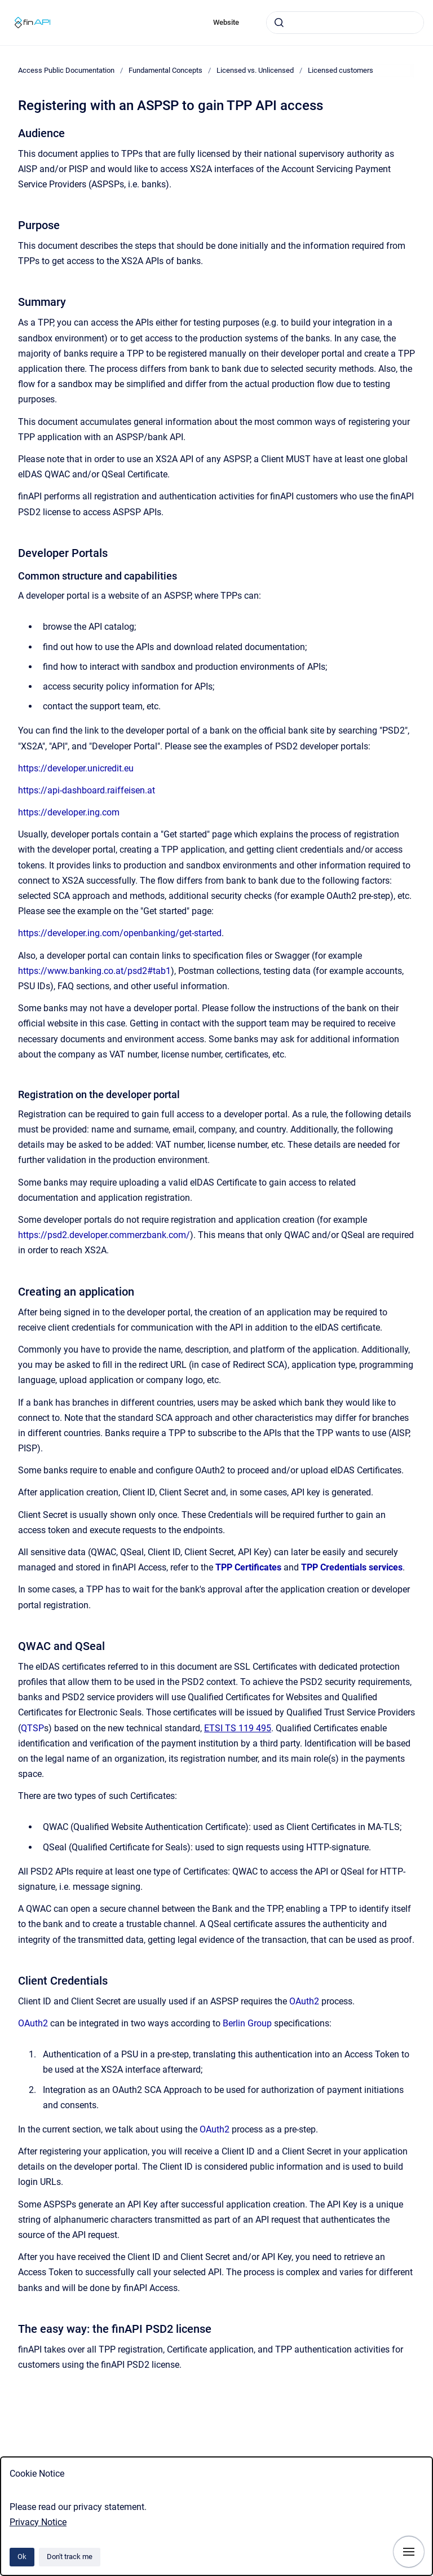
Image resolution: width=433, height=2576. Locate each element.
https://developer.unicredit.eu (76, 768)
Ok (21, 2556)
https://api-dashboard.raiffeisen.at (86, 790)
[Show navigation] (409, 2551)
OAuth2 (304, 2001)
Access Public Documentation (66, 70)
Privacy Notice (38, 2522)
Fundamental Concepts (165, 70)
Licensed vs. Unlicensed (255, 70)
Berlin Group (248, 2023)
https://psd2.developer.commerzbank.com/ (104, 1235)
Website (226, 22)
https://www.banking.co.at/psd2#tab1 (94, 971)
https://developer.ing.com (69, 812)
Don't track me (69, 2556)
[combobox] (345, 22)
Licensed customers (340, 70)
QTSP (32, 1728)
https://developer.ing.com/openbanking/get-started (120, 933)
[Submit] (279, 23)
